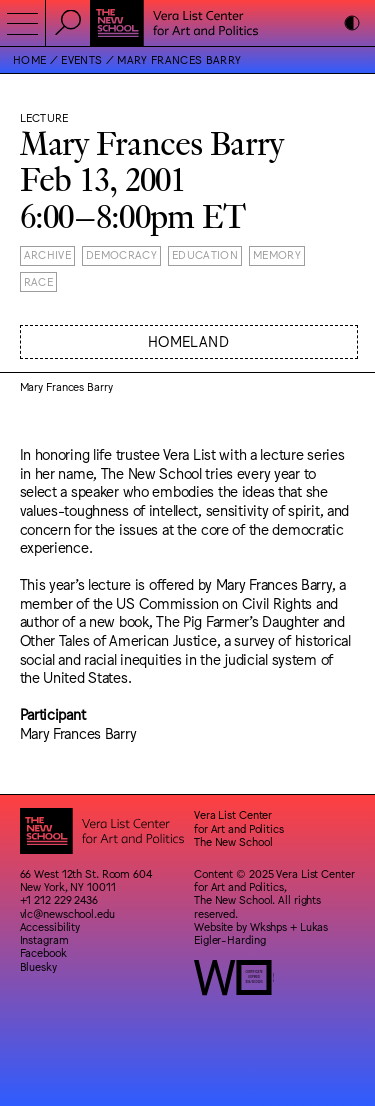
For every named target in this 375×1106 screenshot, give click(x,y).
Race (38, 281)
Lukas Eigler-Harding (261, 933)
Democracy (121, 254)
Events (81, 59)
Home (29, 59)
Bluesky (38, 966)
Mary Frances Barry (179, 59)
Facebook (43, 952)
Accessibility (50, 926)
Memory (277, 254)
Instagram (44, 939)
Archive (47, 254)
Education (205, 254)
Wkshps (268, 926)
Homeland (188, 340)
